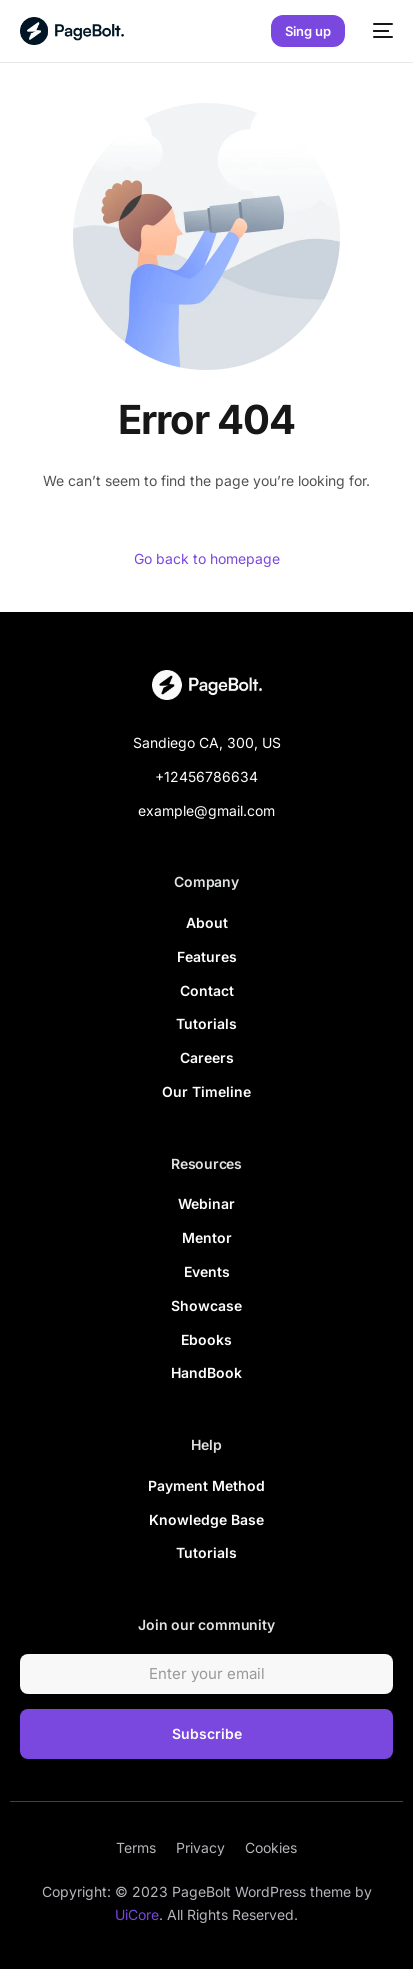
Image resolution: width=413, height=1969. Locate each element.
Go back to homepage (207, 558)
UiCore (137, 1914)
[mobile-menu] (379, 31)
